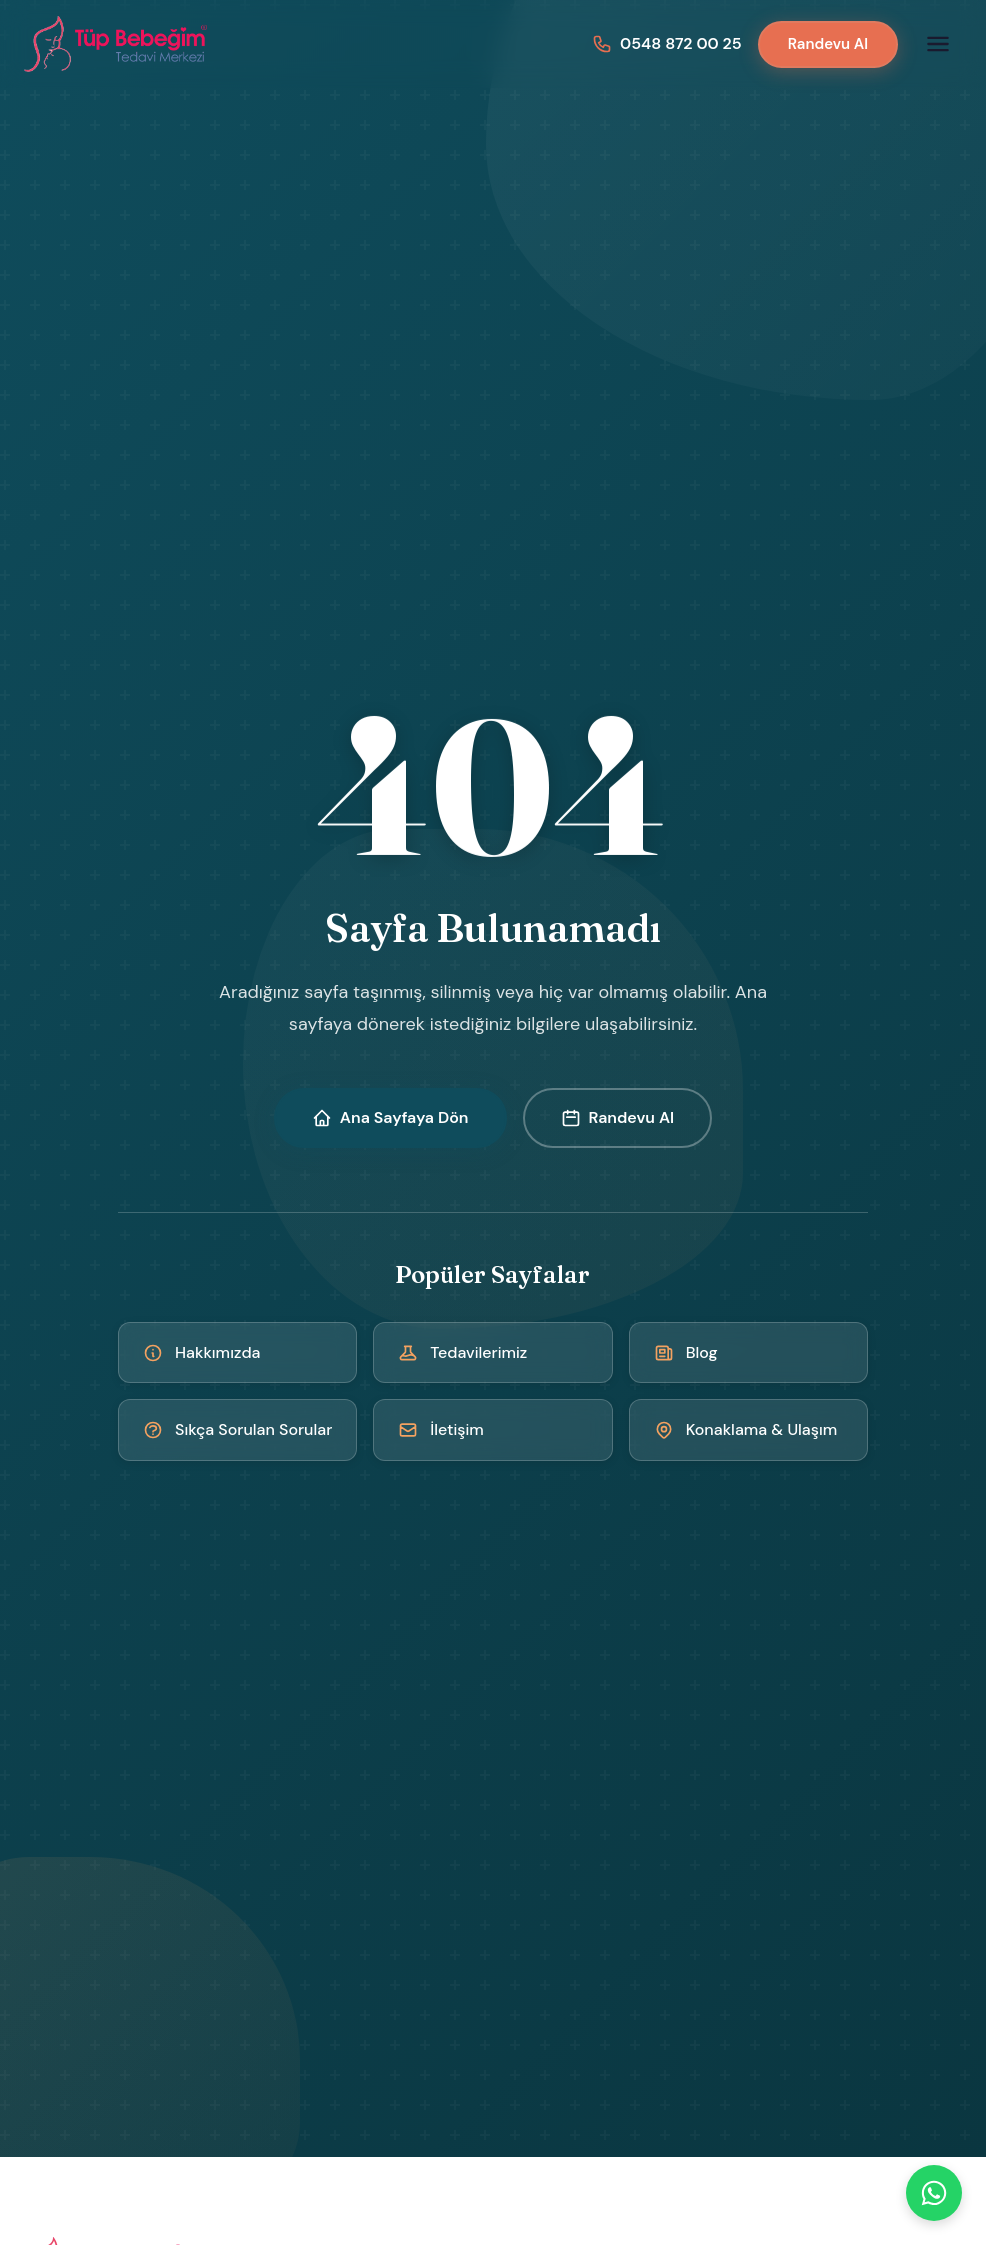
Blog (686, 1352)
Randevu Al (828, 44)
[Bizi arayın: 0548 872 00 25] (667, 43)
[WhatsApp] (934, 2193)
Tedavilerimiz (462, 1352)
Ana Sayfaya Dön (390, 1117)
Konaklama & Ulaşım (746, 1429)
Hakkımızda (202, 1352)
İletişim (441, 1429)
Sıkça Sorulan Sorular (237, 1429)
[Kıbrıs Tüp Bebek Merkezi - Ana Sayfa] (117, 44)
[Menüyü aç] (938, 44)
